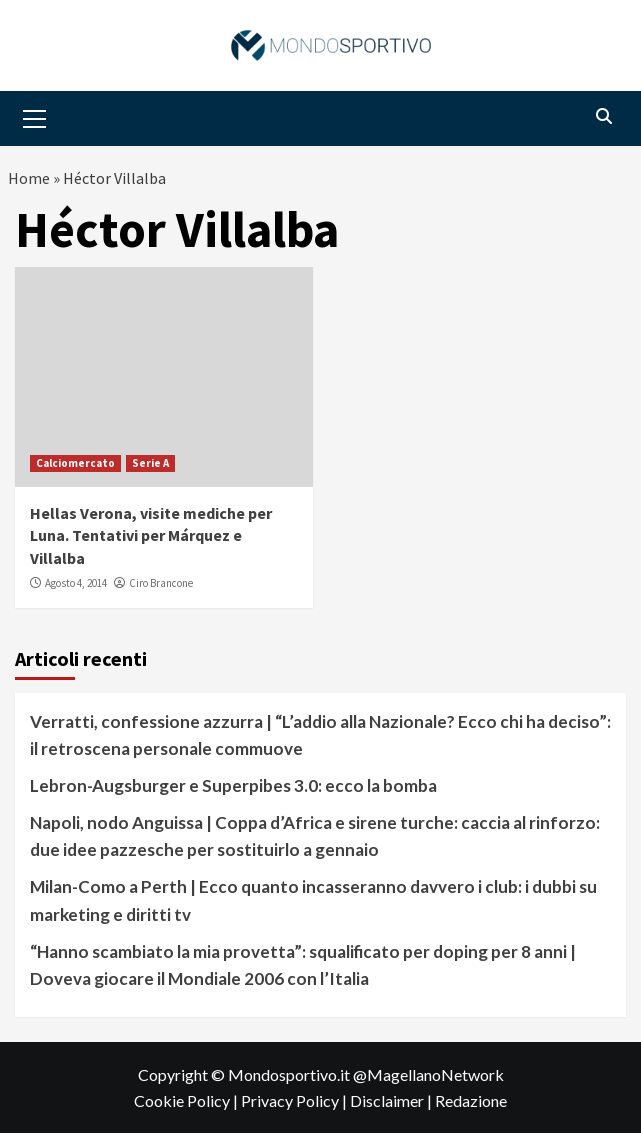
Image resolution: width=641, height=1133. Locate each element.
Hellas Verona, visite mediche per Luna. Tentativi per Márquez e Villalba (151, 535)
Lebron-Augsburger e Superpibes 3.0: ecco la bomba (233, 785)
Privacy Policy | (295, 1100)
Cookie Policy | (187, 1100)
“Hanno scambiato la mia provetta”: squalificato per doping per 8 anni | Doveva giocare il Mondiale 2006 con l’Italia (303, 965)
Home (29, 178)
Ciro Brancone (161, 583)
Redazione (471, 1100)
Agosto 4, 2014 (76, 583)
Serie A (150, 463)
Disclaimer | (392, 1100)
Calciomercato (75, 463)
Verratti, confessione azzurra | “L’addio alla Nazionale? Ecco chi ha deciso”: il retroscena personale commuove (320, 735)
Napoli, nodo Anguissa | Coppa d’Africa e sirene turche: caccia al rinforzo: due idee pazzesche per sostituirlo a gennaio (315, 836)
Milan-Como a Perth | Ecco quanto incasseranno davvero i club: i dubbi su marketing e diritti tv (313, 900)
